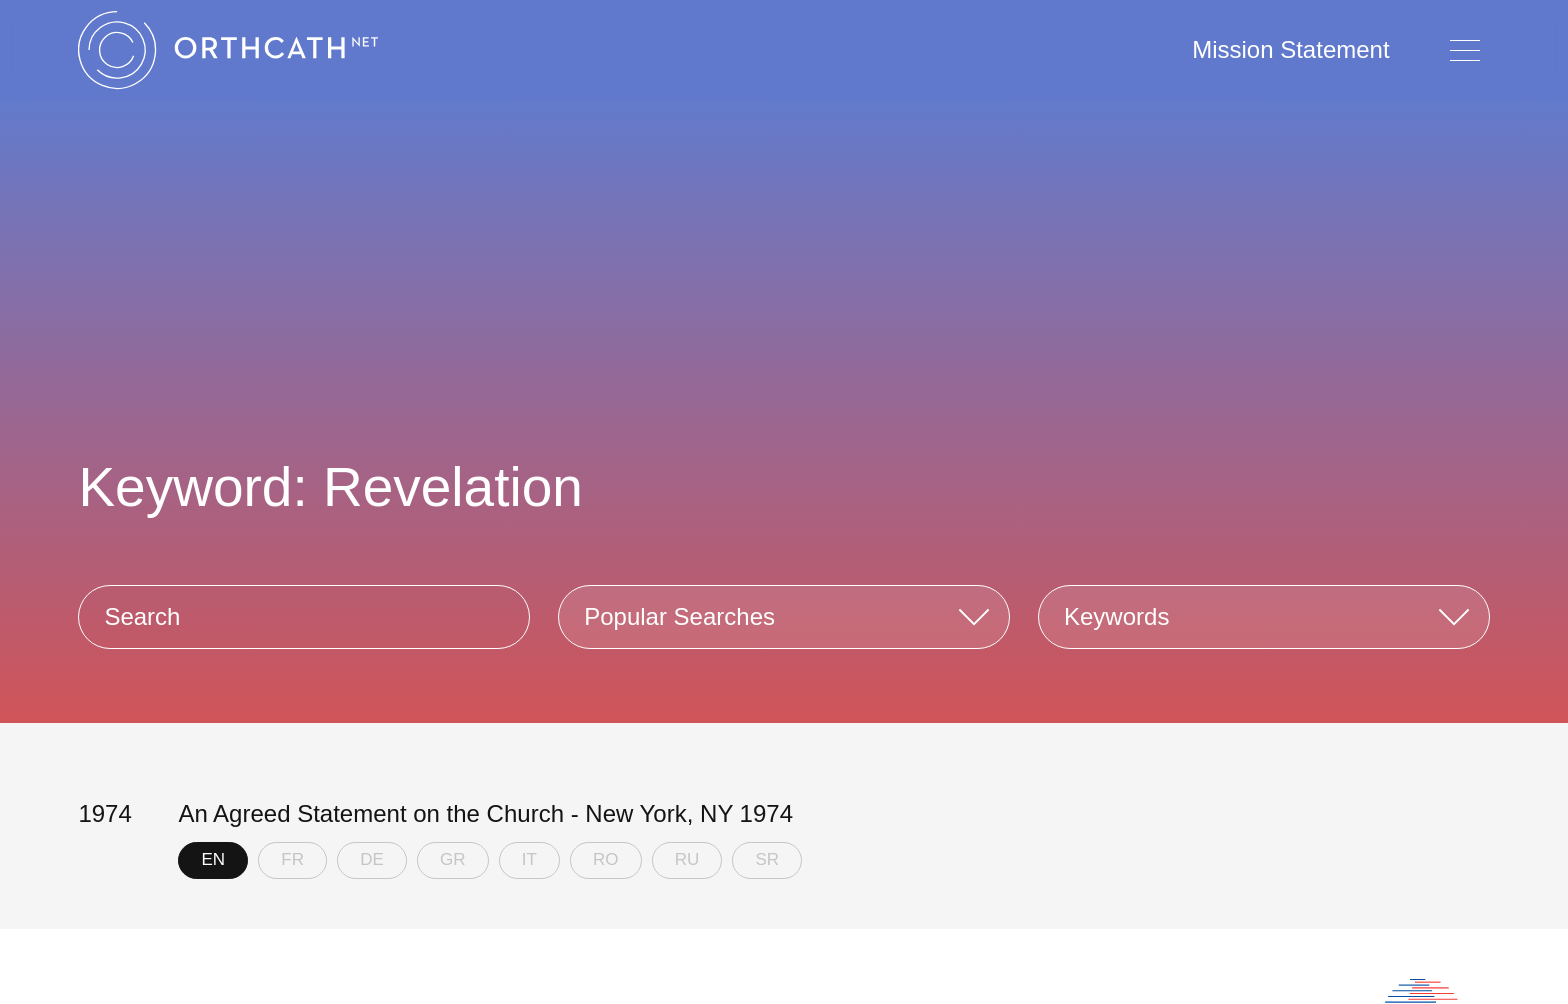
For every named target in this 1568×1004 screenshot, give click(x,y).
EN (214, 859)
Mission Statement (1290, 49)
